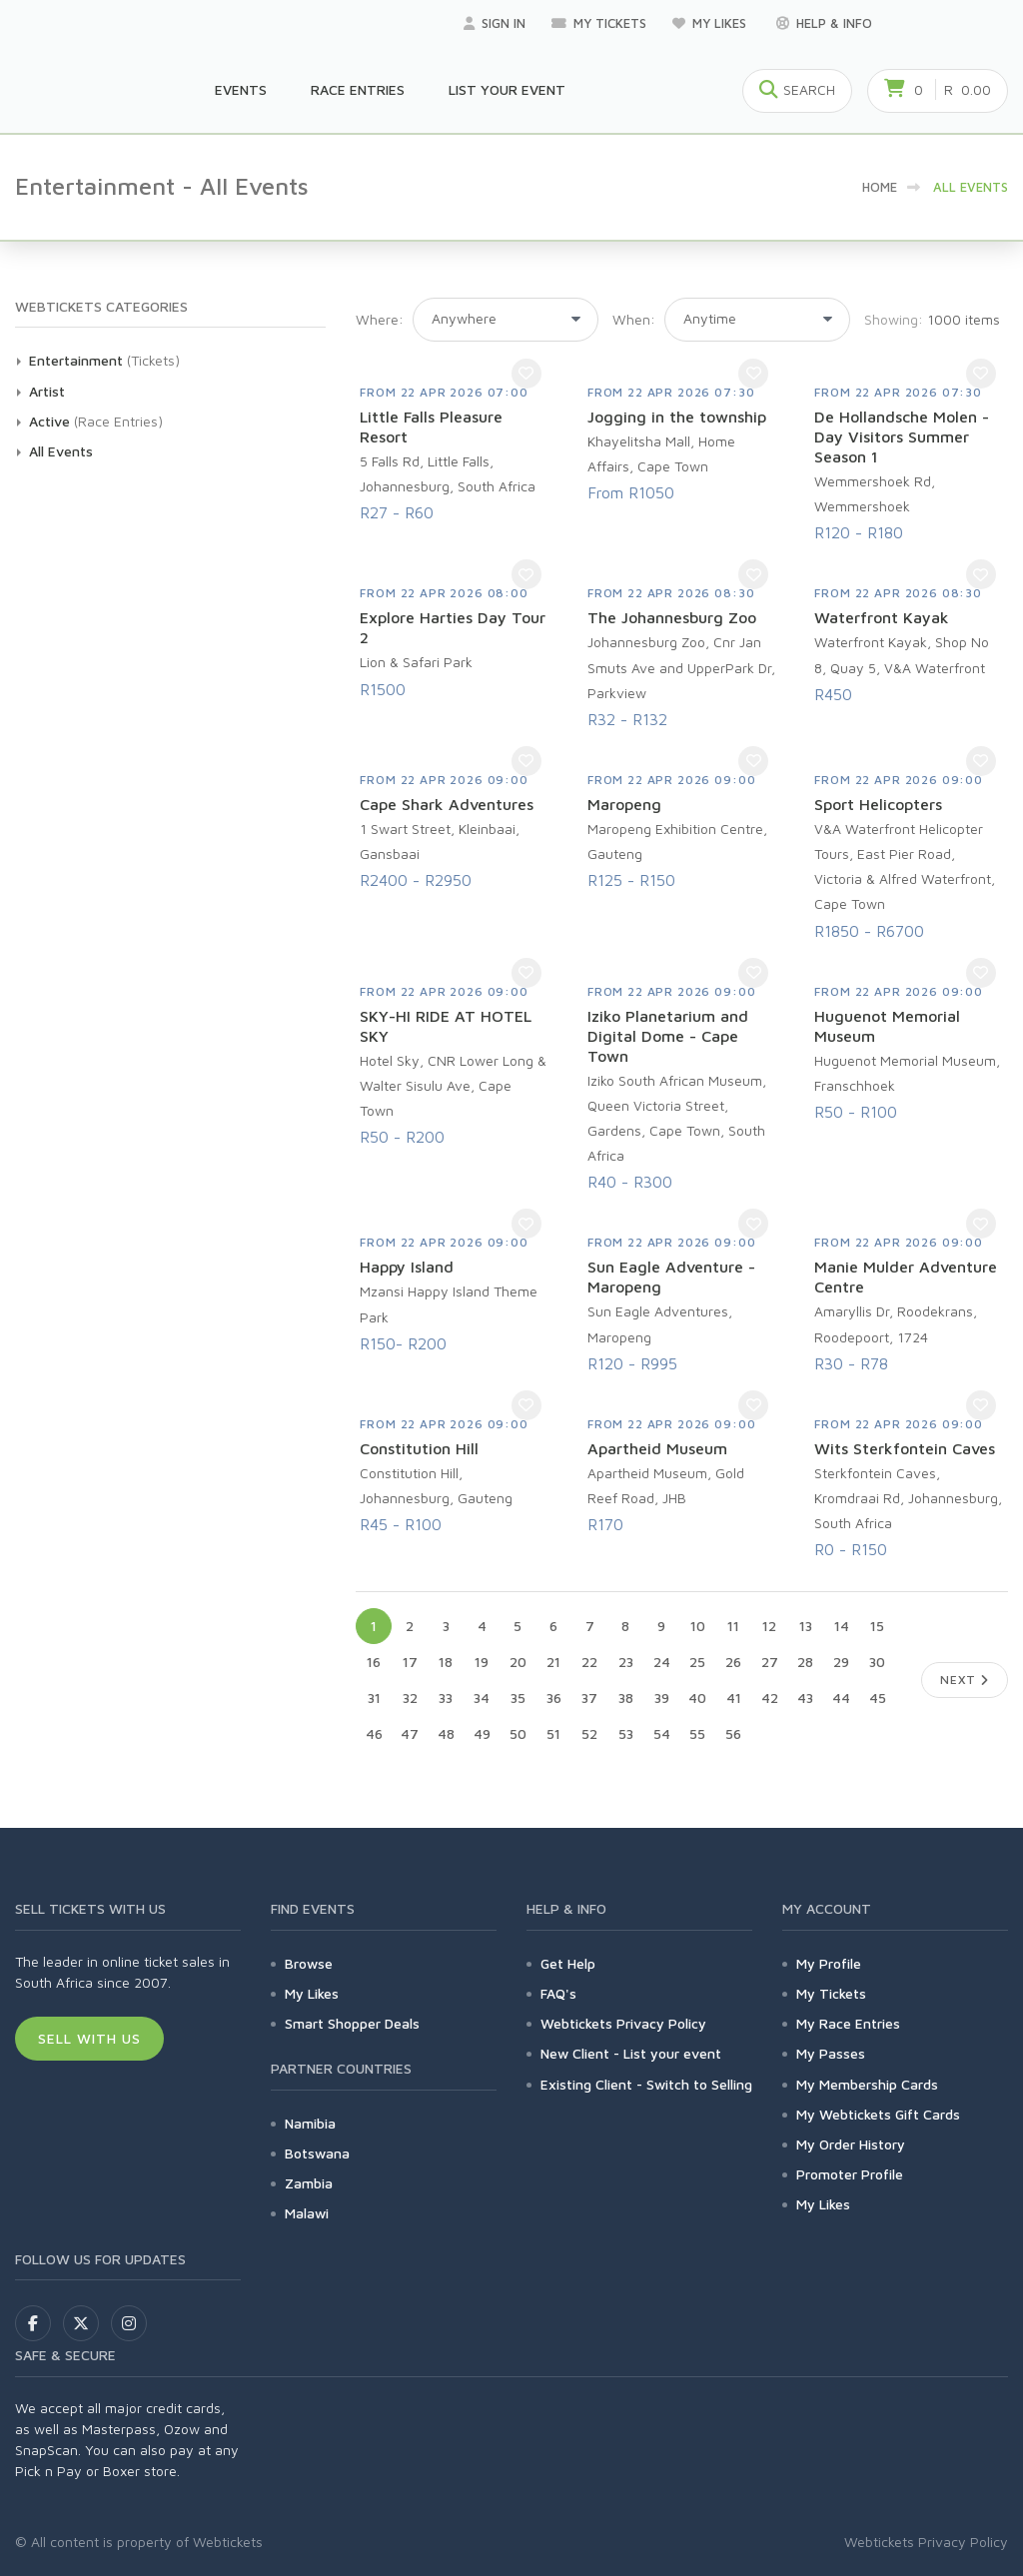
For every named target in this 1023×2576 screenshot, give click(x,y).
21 (553, 1661)
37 (589, 1697)
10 (697, 1625)
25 (697, 1661)
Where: (380, 319)
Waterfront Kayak (881, 617)
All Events (61, 450)
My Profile (828, 1963)
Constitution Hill (419, 1448)
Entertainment (76, 360)
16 (374, 1661)
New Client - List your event (630, 2053)
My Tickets (598, 23)
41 (733, 1697)
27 (769, 1661)
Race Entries (358, 89)
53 (625, 1733)
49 (482, 1733)
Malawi (307, 2212)
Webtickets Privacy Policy (623, 2023)
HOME (879, 187)
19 (482, 1661)
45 (877, 1697)
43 (805, 1697)
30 (877, 1661)
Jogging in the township (676, 417)
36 (553, 1697)
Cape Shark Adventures (446, 804)
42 (769, 1697)
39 (661, 1697)
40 (697, 1697)
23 (625, 1661)
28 (805, 1661)
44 (841, 1697)
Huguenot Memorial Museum (887, 1026)
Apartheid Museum (657, 1448)
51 (553, 1733)
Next (964, 1679)
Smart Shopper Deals (352, 2023)
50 (518, 1733)
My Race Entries (848, 2023)
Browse (309, 1963)
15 (877, 1625)
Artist (47, 391)
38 (625, 1697)
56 (733, 1733)
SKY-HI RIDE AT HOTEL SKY (445, 1026)
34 (482, 1697)
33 (446, 1697)
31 (374, 1697)
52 (589, 1733)
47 (410, 1733)
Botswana (317, 2153)
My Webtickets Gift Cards (878, 2114)
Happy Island (407, 1267)
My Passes (830, 2053)
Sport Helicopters (878, 804)
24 (661, 1661)
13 (805, 1625)
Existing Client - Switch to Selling (646, 2084)
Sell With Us (89, 2038)
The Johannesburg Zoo (671, 617)
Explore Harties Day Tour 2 (452, 627)
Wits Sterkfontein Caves (904, 1448)
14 (841, 1625)
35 (518, 1697)
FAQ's (558, 1993)
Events (241, 89)
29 (841, 1661)
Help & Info (824, 23)
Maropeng (624, 804)
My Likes (711, 23)
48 (446, 1733)
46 (374, 1733)
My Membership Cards (867, 2084)
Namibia (310, 2123)
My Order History (850, 2144)
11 (733, 1625)
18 (446, 1661)
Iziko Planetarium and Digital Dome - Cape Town (667, 1036)
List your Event (507, 89)
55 (697, 1733)
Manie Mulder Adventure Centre (905, 1276)
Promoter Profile (849, 2173)
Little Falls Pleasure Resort (431, 426)
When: (633, 319)
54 (661, 1733)
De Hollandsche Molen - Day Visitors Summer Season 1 (901, 436)
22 (589, 1661)
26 (733, 1661)
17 (410, 1661)
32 (410, 1697)
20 (518, 1661)
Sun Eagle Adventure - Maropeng (671, 1276)
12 (769, 1625)
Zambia (309, 2182)
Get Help (567, 1963)
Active (49, 421)
